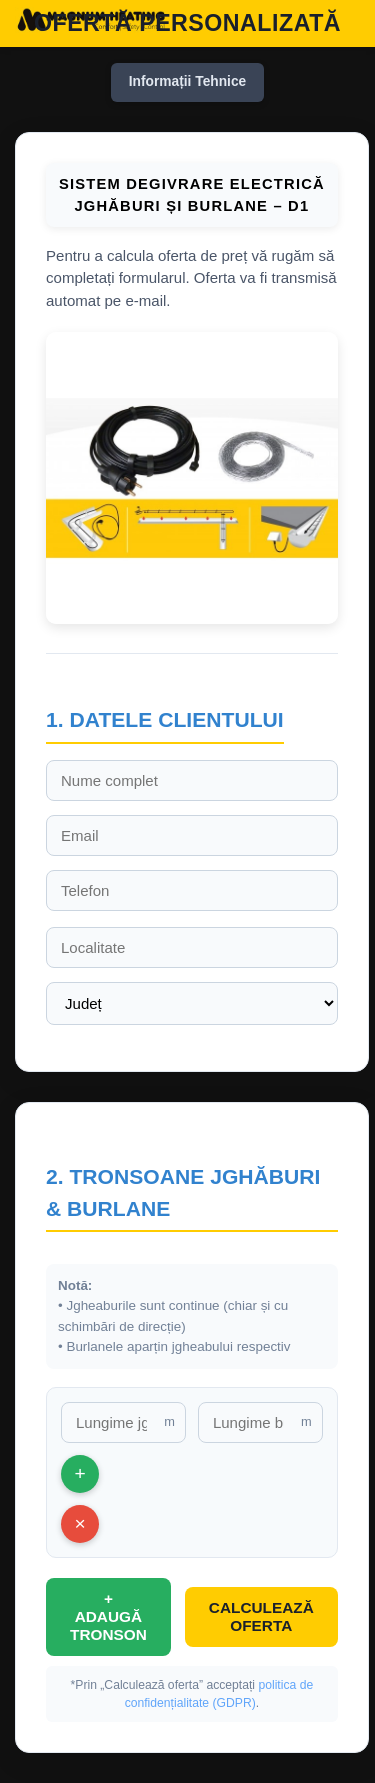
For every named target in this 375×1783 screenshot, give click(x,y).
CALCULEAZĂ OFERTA (261, 1616)
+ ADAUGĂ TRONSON (108, 1616)
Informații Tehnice (187, 81)
